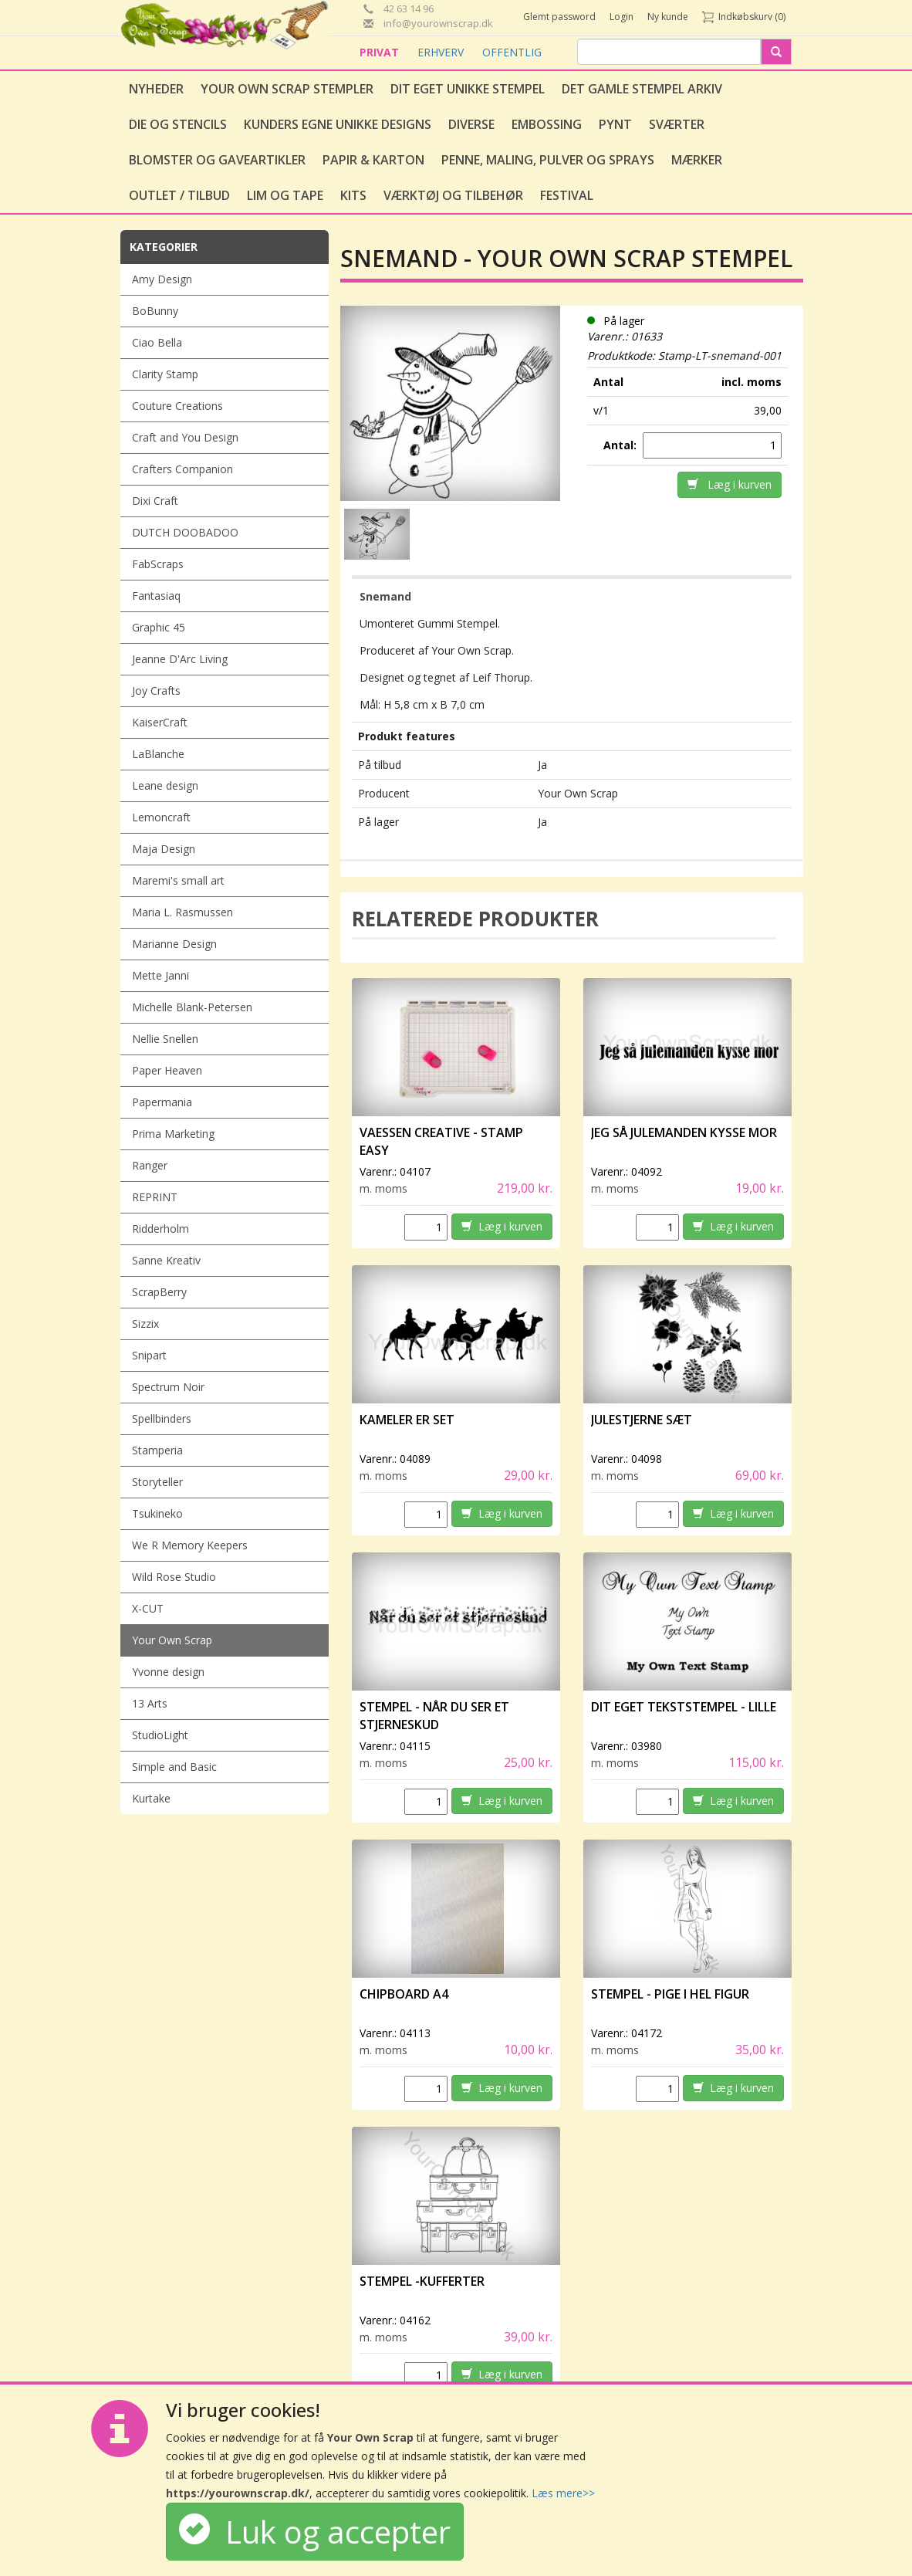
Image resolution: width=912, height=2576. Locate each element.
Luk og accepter (315, 2531)
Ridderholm (160, 1228)
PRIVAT (381, 52)
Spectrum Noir (168, 1386)
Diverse (471, 124)
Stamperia (157, 1450)
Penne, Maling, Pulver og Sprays (547, 159)
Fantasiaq (156, 595)
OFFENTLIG (512, 52)
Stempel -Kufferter (422, 2281)
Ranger (149, 1165)
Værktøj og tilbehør (453, 195)
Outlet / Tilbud (179, 195)
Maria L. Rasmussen (182, 912)
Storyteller (157, 1481)
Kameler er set (407, 1419)
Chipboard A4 (404, 1993)
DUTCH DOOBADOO (185, 532)
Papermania (162, 1102)
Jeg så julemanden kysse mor (684, 1132)
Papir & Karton (373, 159)
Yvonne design (168, 1671)
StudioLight (160, 1735)
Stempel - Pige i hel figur (670, 1993)
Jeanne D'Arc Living (180, 659)
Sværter (676, 124)
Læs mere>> (563, 2493)
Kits (353, 195)
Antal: (621, 445)
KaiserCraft (159, 722)
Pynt (615, 124)
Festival (566, 195)
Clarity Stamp (165, 374)
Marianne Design (174, 943)
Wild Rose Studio (174, 1576)
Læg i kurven (729, 484)
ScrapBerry (159, 1292)
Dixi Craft (155, 500)
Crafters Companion (182, 469)
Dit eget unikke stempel (467, 88)
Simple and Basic (174, 1766)
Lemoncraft (161, 817)
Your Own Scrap (172, 1640)
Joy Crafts (156, 690)
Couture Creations (177, 405)
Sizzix (145, 1323)
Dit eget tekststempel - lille (683, 1706)
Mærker (696, 159)
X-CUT (148, 1608)
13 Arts (149, 1703)
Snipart (149, 1355)
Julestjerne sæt (641, 1419)
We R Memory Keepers (190, 1545)
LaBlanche (158, 753)
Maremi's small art (178, 880)
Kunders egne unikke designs (337, 124)
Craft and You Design (185, 437)
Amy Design (162, 279)
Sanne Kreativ (166, 1260)
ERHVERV (442, 52)
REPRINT (154, 1197)
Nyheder (156, 88)
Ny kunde (667, 16)
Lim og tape (285, 195)
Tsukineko (157, 1513)
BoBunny (155, 310)
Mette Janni (160, 975)
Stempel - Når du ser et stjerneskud (434, 1715)
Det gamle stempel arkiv (642, 88)
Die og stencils (178, 124)
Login (621, 16)
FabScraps (158, 564)
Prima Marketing (173, 1133)
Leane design (165, 785)
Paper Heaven (167, 1070)
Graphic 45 (158, 627)
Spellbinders (161, 1418)
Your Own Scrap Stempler (287, 88)
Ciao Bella (157, 342)
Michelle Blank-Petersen (192, 1007)
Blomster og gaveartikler (217, 159)
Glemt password (559, 16)
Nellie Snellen (165, 1038)
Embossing (547, 124)
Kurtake (151, 1798)
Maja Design (163, 848)
